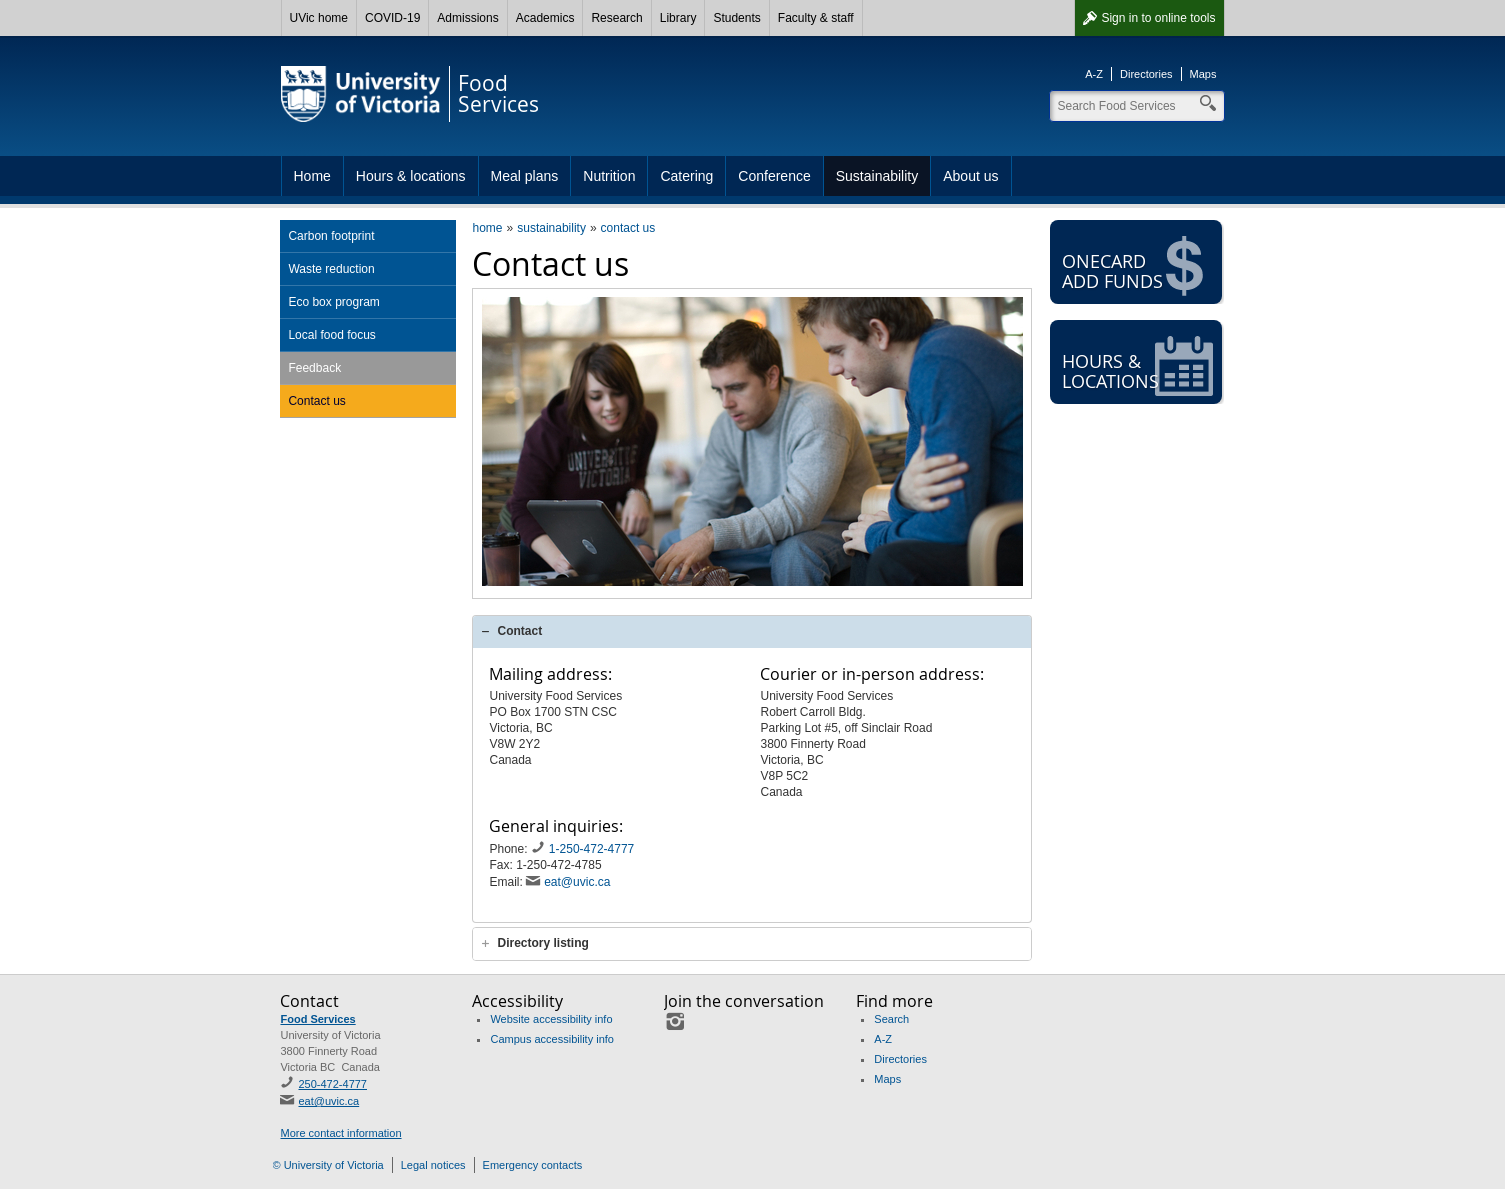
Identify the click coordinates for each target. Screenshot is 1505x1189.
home (487, 228)
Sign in (1158, 18)
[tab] (752, 631)
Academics (545, 18)
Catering (686, 176)
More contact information (340, 1133)
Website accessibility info (551, 1019)
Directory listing (542, 943)
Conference (774, 176)
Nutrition (609, 176)
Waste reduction (331, 269)
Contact (519, 631)
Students (736, 18)
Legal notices (433, 1165)
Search (891, 1019)
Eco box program (333, 302)
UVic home (319, 18)
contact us (628, 228)
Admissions (467, 18)
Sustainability (877, 176)
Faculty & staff (816, 18)
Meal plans (525, 176)
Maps (1203, 74)
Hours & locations (411, 176)
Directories (1146, 74)
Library (678, 18)
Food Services (317, 1019)
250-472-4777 (332, 1084)
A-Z (1094, 74)
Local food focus (331, 335)
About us (970, 176)
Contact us (316, 401)
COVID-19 (392, 18)
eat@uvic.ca (577, 882)
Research (616, 18)
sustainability (551, 228)
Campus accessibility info (552, 1039)
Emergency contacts (533, 1165)
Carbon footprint (331, 236)
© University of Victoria (328, 1165)
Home (312, 176)
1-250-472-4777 (593, 849)
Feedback (314, 368)
